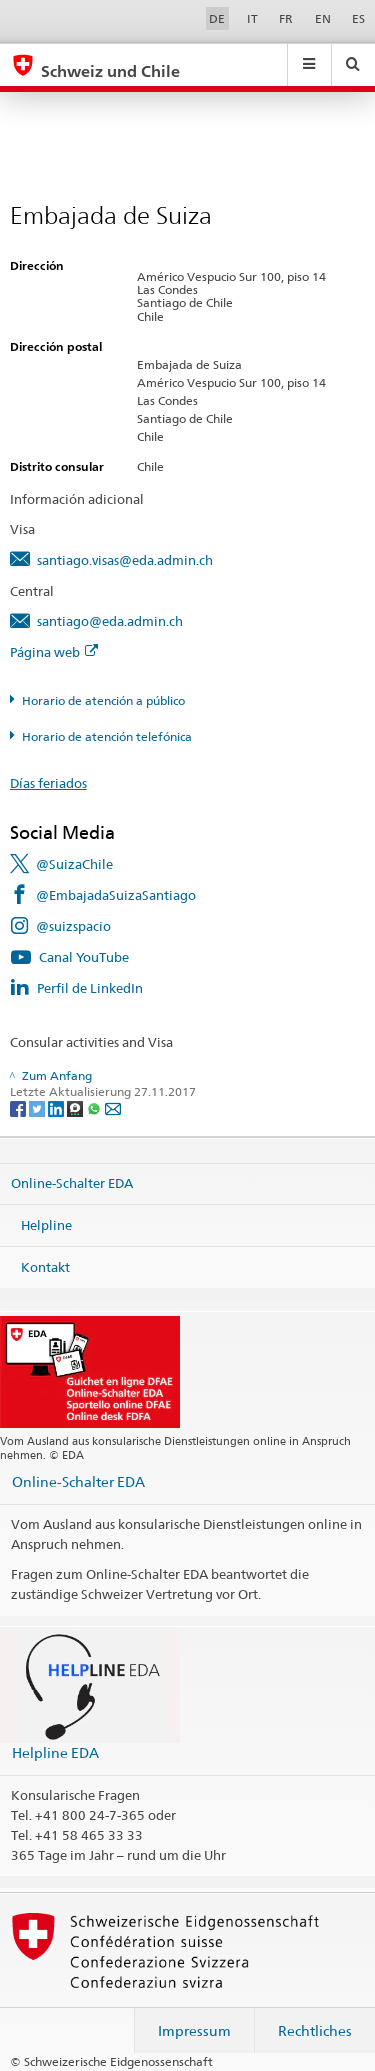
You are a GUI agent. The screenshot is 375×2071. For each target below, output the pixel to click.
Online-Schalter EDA (72, 1183)
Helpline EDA (55, 1752)
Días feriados (48, 783)
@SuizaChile (74, 864)
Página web (54, 652)
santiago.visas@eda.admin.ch (125, 560)
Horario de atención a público (103, 700)
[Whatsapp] (95, 1107)
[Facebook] (19, 1107)
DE (217, 18)
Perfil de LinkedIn (90, 988)
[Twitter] (38, 1107)
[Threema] (76, 1107)
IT (252, 18)
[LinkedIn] (57, 1107)
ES (358, 18)
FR (286, 18)
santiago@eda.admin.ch (110, 621)
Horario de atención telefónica (107, 736)
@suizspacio (73, 926)
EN (323, 18)
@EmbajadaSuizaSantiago (116, 895)
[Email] (113, 1107)
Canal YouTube (84, 957)
